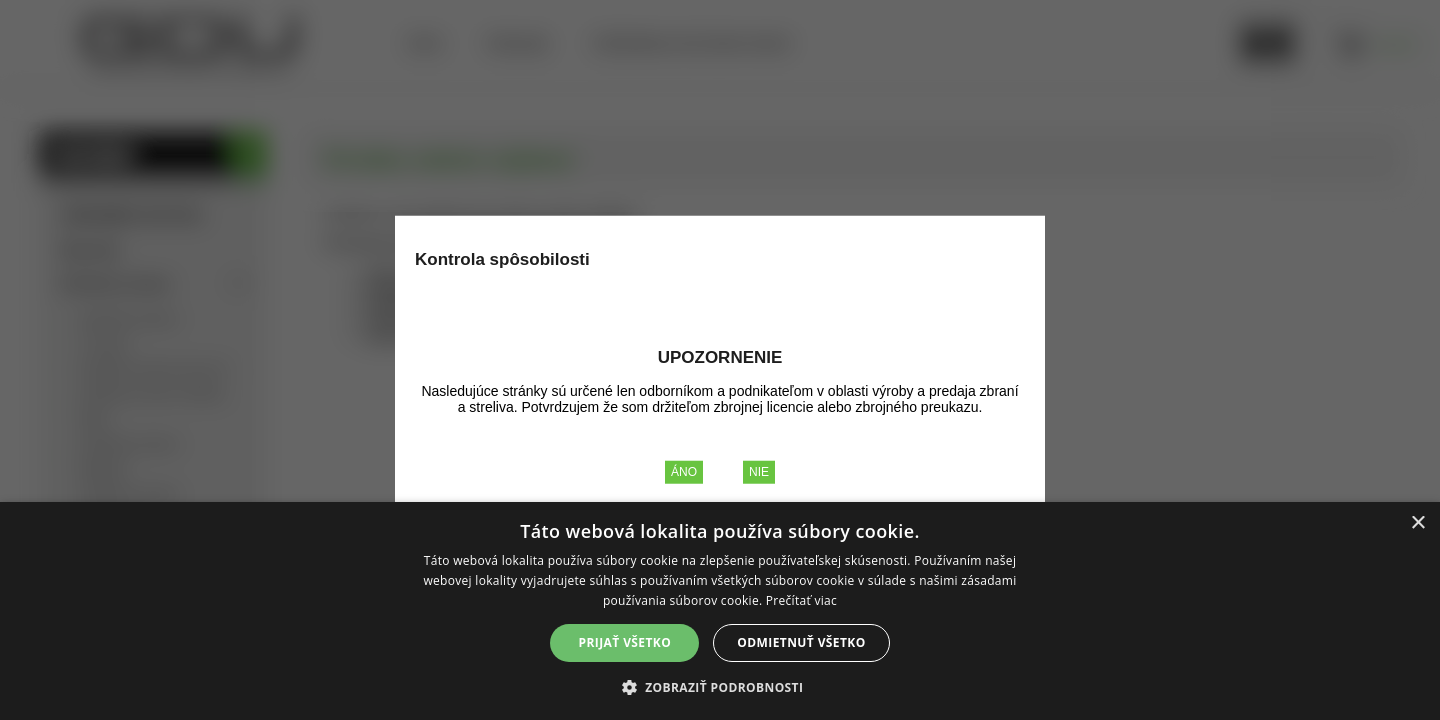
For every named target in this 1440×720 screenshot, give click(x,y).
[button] (720, 686)
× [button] (1417, 523)
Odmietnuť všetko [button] (801, 642)
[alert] (720, 611)
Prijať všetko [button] (625, 642)
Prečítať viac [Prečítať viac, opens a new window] (801, 600)
